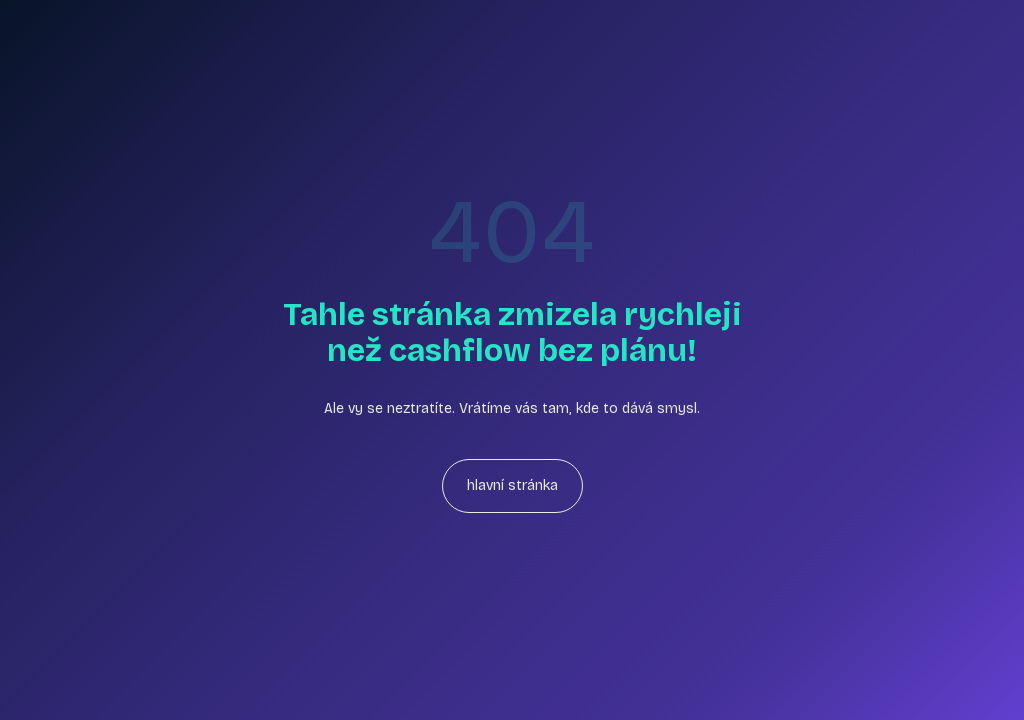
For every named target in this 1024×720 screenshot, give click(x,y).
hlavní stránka (512, 485)
